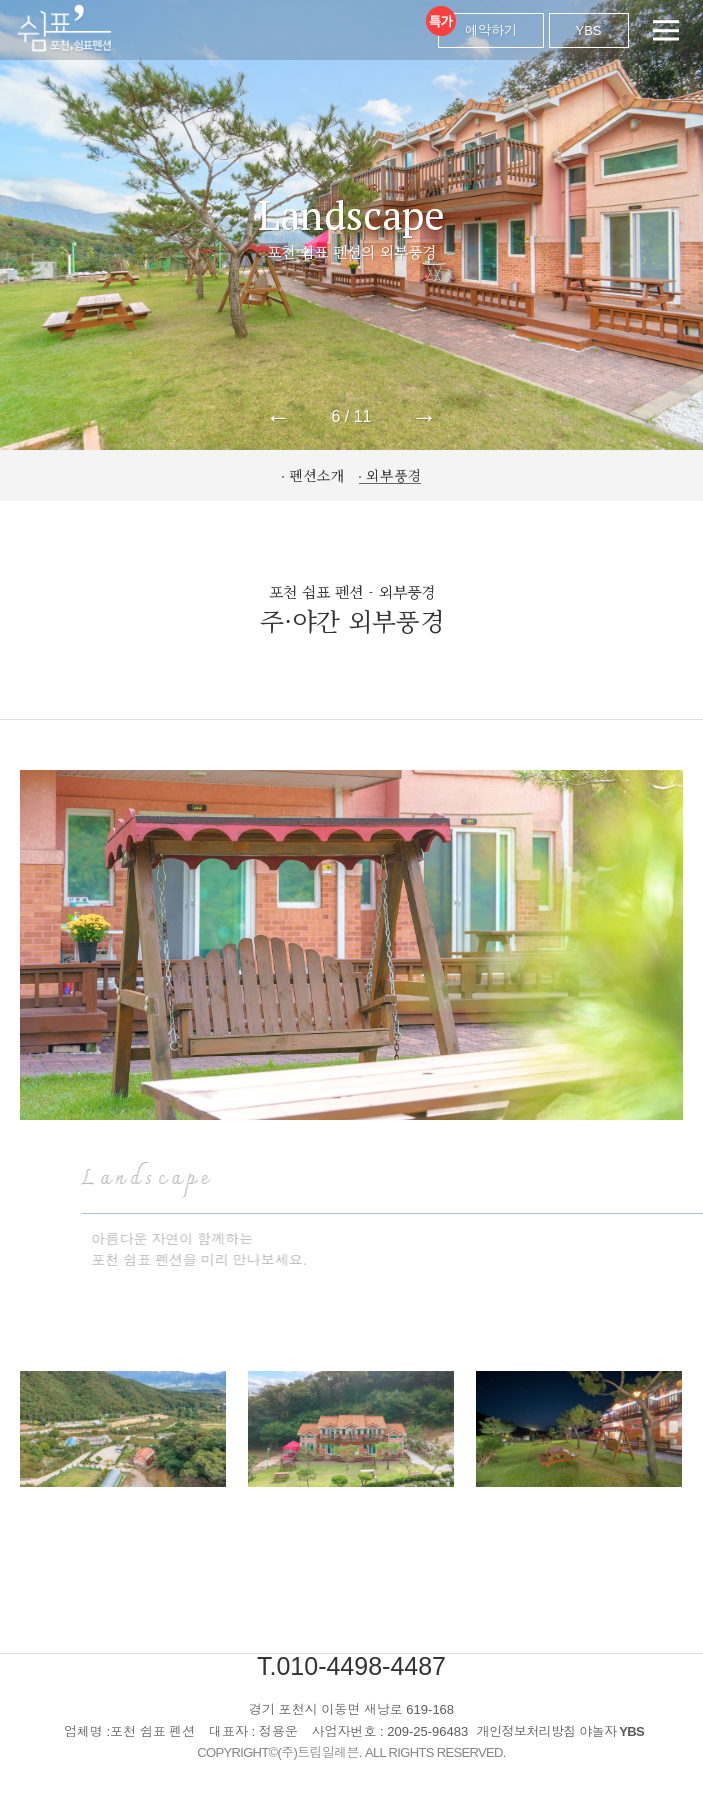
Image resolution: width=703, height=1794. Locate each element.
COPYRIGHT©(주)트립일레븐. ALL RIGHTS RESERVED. (351, 1752)
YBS (589, 30)
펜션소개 (317, 475)
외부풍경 (394, 475)
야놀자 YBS (611, 1731)
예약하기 (477, 25)
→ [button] (425, 417)
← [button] (278, 417)
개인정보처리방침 (526, 1731)
